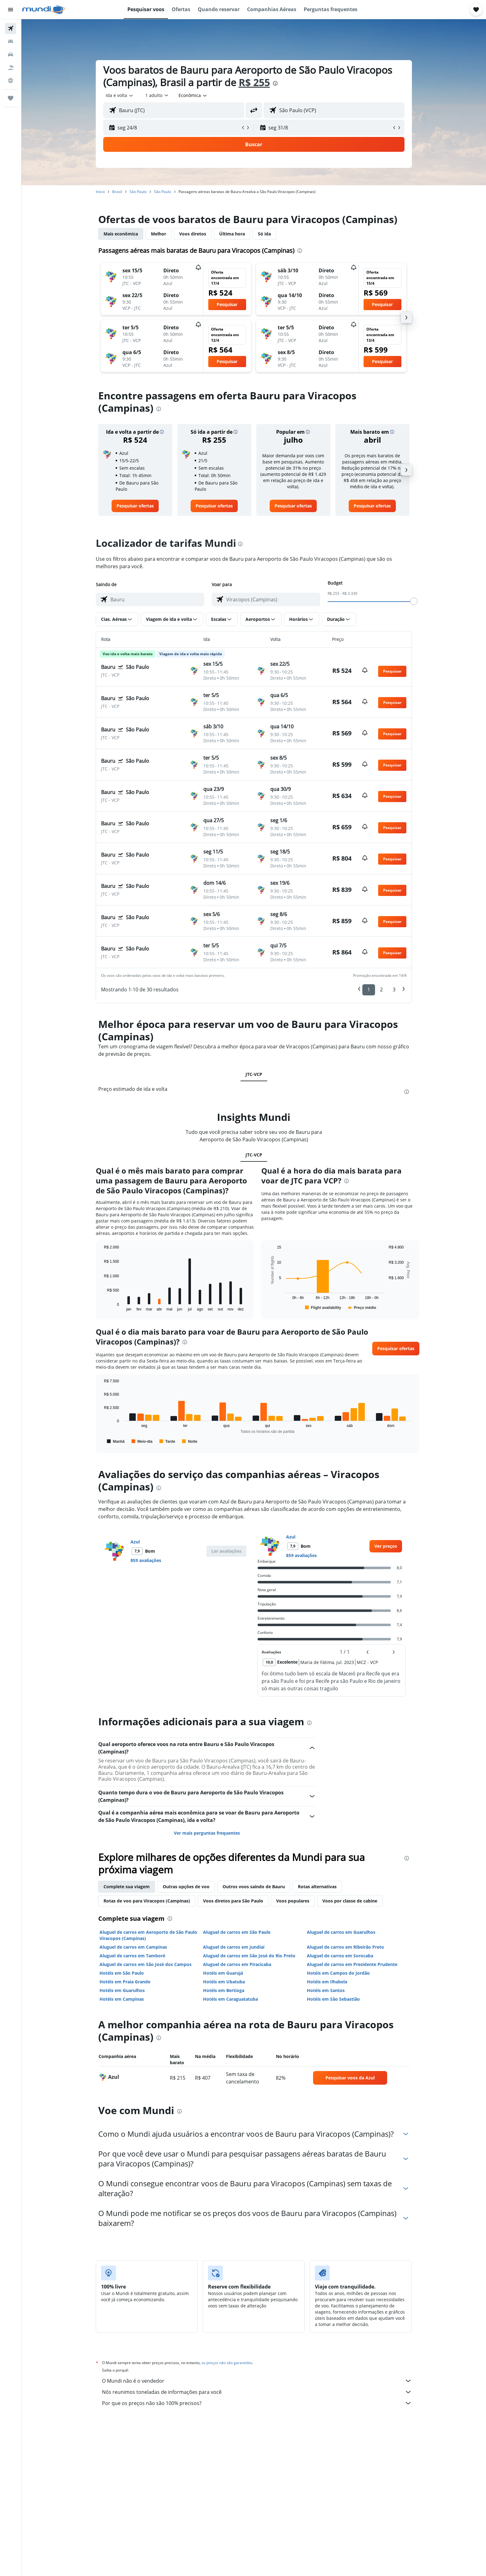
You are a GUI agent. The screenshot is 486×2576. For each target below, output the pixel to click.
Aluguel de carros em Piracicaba (237, 1964)
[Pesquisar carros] (10, 54)
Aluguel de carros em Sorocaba (340, 1956)
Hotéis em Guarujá (223, 1973)
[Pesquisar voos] (10, 28)
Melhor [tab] (158, 234)
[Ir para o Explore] (10, 80)
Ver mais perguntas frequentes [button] (207, 1833)
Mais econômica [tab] (121, 234)
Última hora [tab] (232, 234)
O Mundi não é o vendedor (257, 2381)
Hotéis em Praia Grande (124, 1982)
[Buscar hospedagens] (10, 41)
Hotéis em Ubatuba (224, 1982)
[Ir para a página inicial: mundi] (43, 9)
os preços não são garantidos (226, 2362)
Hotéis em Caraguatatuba (230, 1999)
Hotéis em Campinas (121, 1999)
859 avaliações (145, 1560)
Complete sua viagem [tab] (127, 1886)
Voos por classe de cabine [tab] (349, 1901)
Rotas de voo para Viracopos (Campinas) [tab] (147, 1901)
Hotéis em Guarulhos (122, 1990)
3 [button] (394, 989)
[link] (135, 506)
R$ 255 (254, 82)
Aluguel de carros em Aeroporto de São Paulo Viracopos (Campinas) (148, 1935)
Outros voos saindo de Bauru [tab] (254, 1886)
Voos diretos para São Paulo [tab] (233, 1901)
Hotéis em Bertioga (223, 1990)
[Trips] (10, 98)
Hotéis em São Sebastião (333, 1999)
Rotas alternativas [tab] (317, 1886)
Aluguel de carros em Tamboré (132, 1956)
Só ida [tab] (264, 234)
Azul (135, 1542)
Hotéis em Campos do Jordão (338, 1973)
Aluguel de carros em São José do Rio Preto (249, 1956)
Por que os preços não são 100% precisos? (257, 2403)
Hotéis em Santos (326, 1990)
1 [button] (368, 989)
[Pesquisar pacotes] (10, 67)
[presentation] (275, 83)
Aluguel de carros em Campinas (133, 1947)
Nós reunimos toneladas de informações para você (257, 2392)
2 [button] (381, 989)
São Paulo (138, 191)
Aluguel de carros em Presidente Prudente (352, 1964)
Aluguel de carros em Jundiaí (233, 1947)
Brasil (117, 191)
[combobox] (119, 95)
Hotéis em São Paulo (121, 1973)
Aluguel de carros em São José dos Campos (145, 1964)
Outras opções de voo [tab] (186, 1886)
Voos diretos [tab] (192, 234)
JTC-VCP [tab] (253, 1074)
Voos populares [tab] (292, 1901)
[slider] (414, 601)
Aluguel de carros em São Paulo (237, 1932)
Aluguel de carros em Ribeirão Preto (345, 1947)
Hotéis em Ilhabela (327, 1982)
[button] (10, 9)
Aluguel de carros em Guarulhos (341, 1932)
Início (100, 191)
